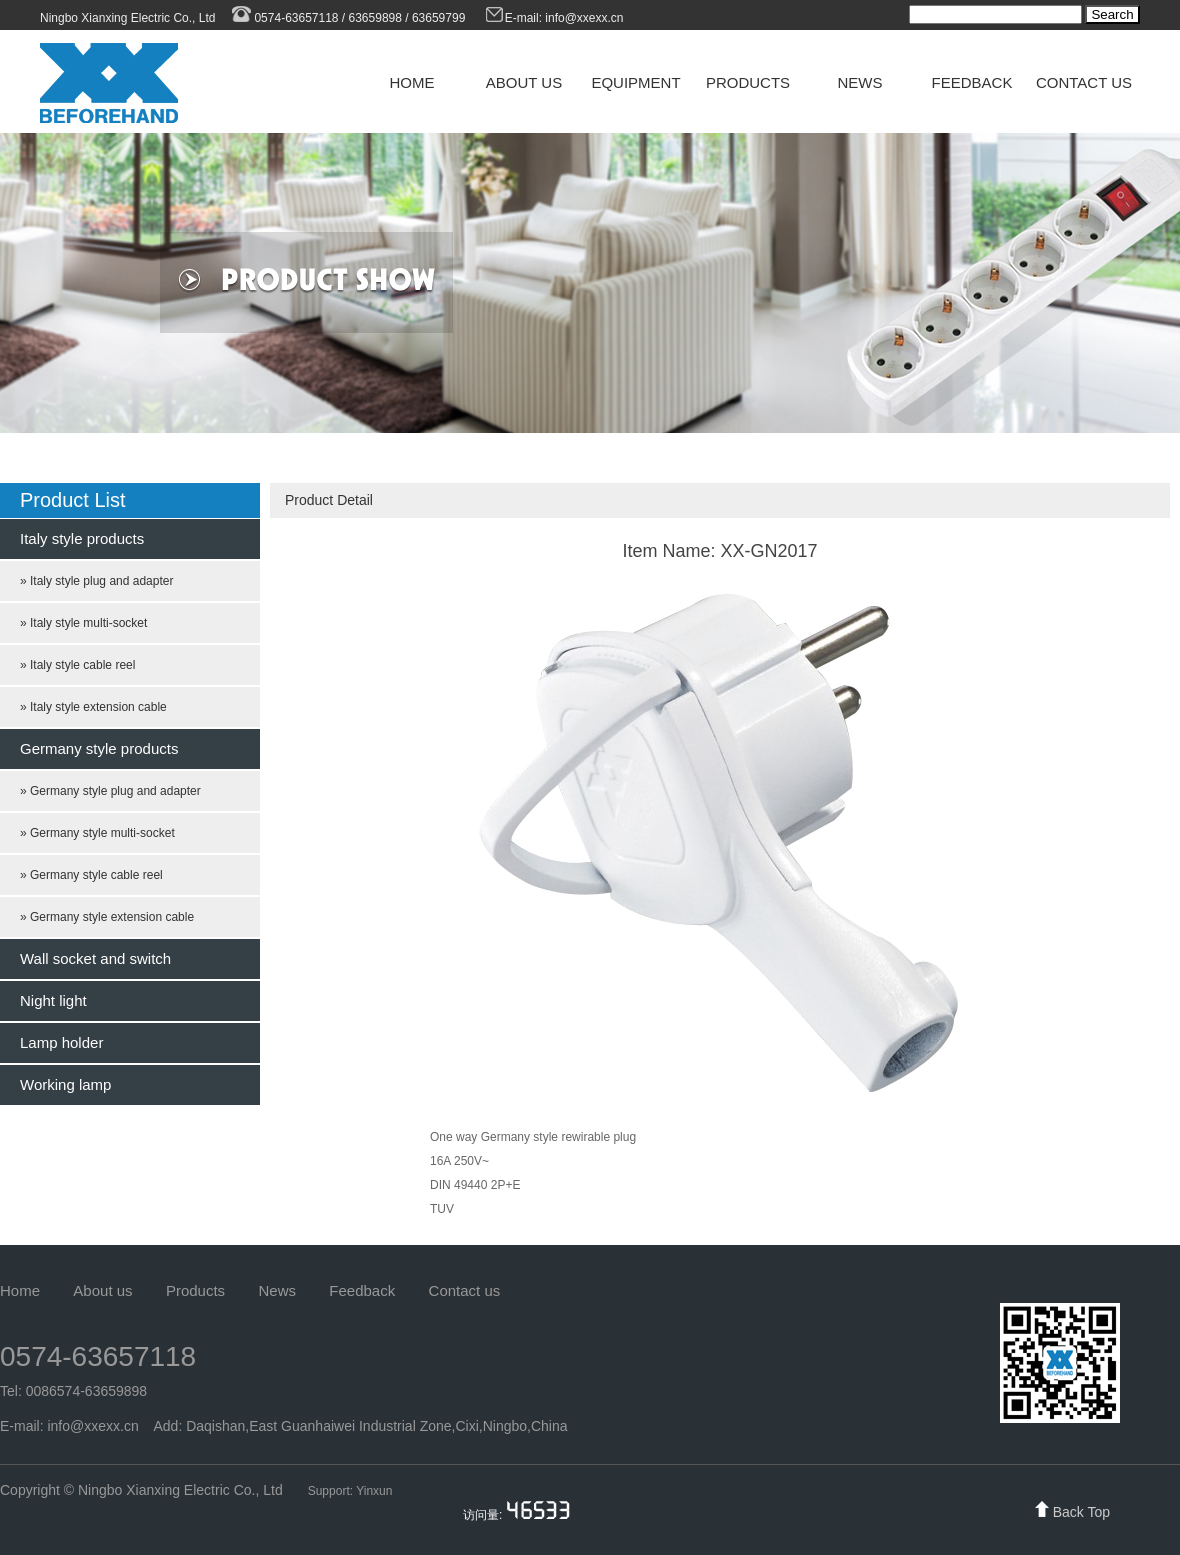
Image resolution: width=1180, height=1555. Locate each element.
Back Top (1081, 1512)
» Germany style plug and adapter (110, 791)
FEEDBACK (972, 82)
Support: (332, 1491)
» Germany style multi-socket (97, 833)
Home (20, 1290)
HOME (412, 82)
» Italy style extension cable (93, 707)
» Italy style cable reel (77, 665)
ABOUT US (524, 82)
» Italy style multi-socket (83, 623)
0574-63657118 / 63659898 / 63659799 (347, 18)
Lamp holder (61, 1042)
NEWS (860, 82)
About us (102, 1290)
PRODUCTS (748, 82)
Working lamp (65, 1084)
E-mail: (515, 18)
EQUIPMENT (635, 82)
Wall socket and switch (95, 958)
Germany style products (99, 748)
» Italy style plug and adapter (96, 581)
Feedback (362, 1290)
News (277, 1290)
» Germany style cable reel (91, 875)
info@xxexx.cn (586, 18)
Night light (53, 1000)
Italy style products (82, 538)
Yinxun (374, 1491)
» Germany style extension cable (107, 917)
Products (195, 1290)
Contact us (465, 1290)
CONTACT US (1084, 82)
